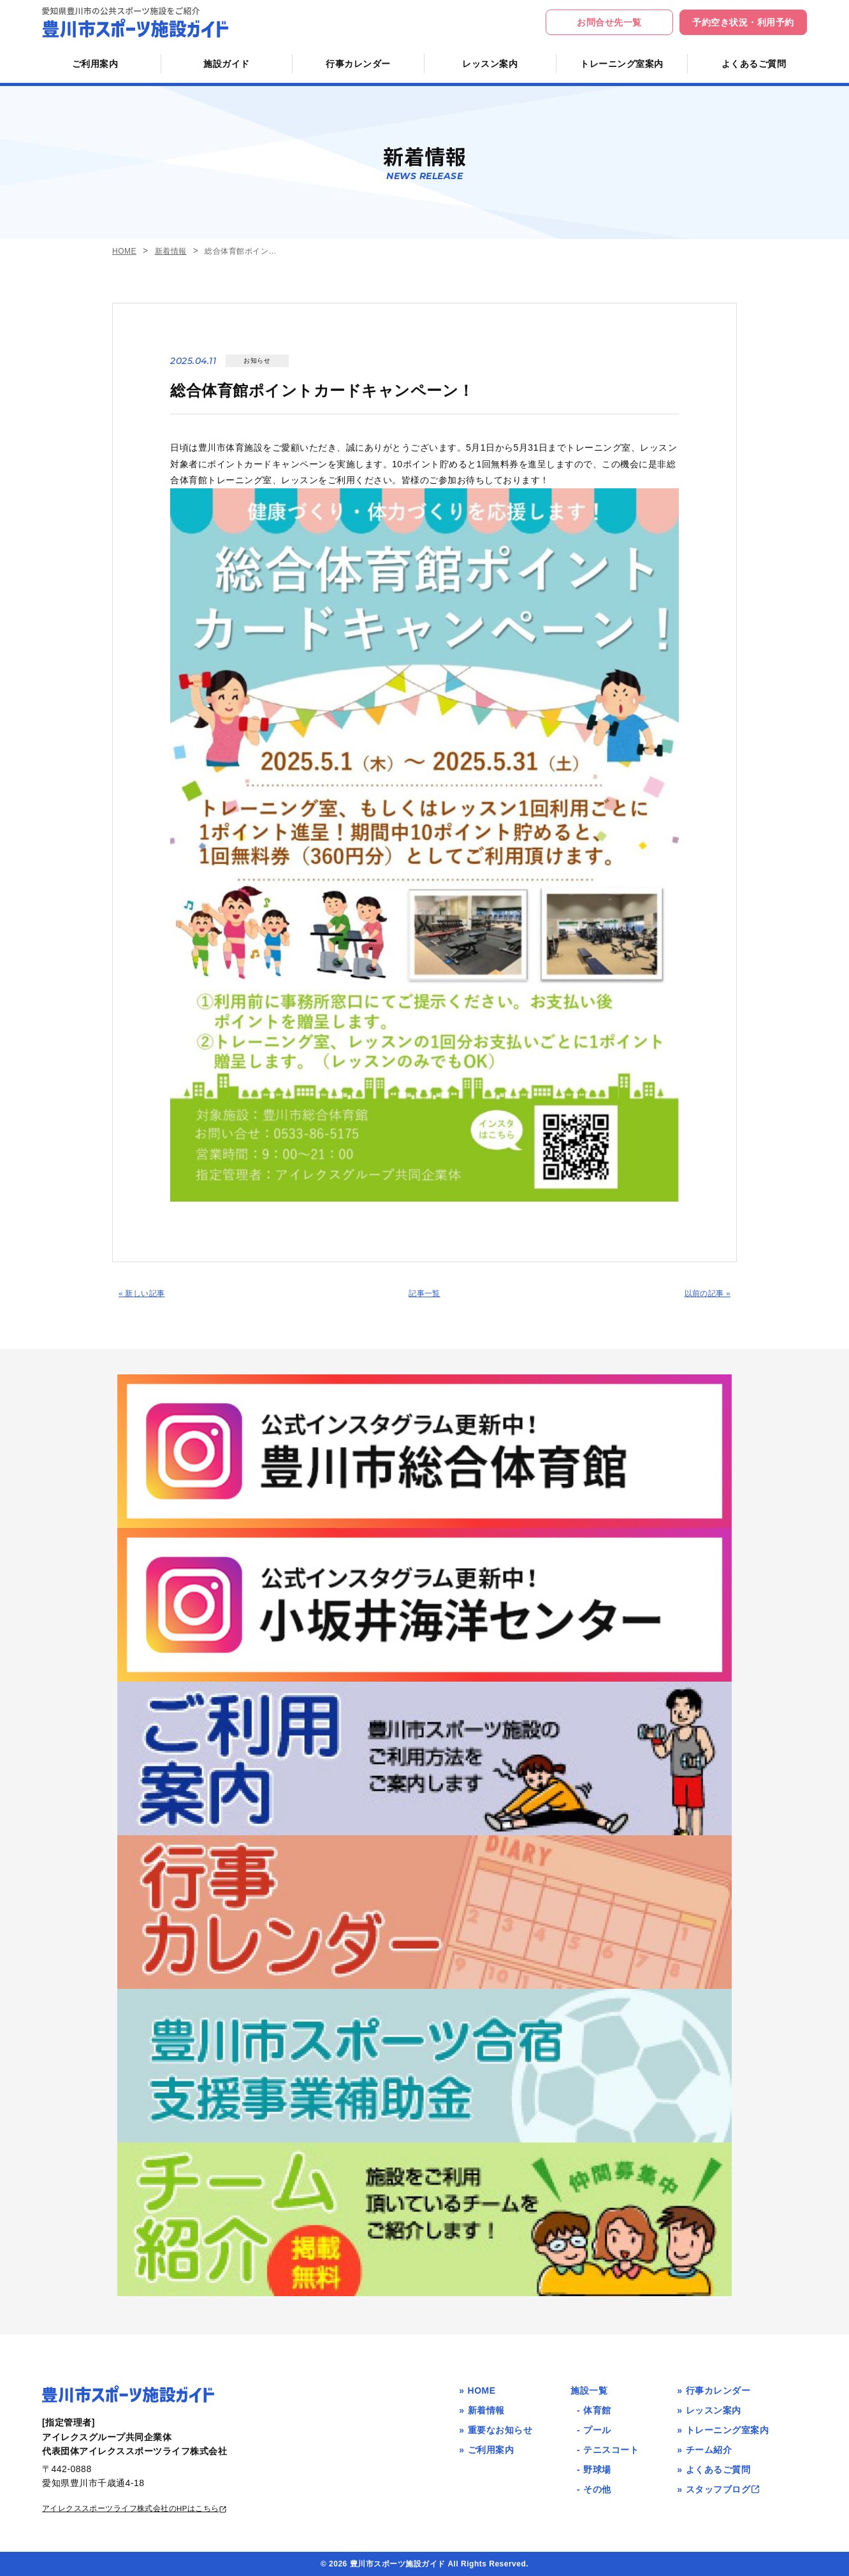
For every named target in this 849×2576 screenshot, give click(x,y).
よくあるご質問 (754, 64)
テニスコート (611, 2449)
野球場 (597, 2469)
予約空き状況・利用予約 (743, 22)
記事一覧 (424, 1296)
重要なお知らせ (500, 2429)
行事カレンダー (358, 64)
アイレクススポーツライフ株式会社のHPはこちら (150, 2507)
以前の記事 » (703, 1296)
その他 (597, 2489)
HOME (124, 251)
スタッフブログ (723, 2489)
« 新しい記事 (146, 1296)
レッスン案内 (490, 64)
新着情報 (171, 251)
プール (597, 2429)
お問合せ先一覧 (609, 22)
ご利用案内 (95, 64)
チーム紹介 (709, 2449)
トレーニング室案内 (622, 64)
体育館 (597, 2410)
